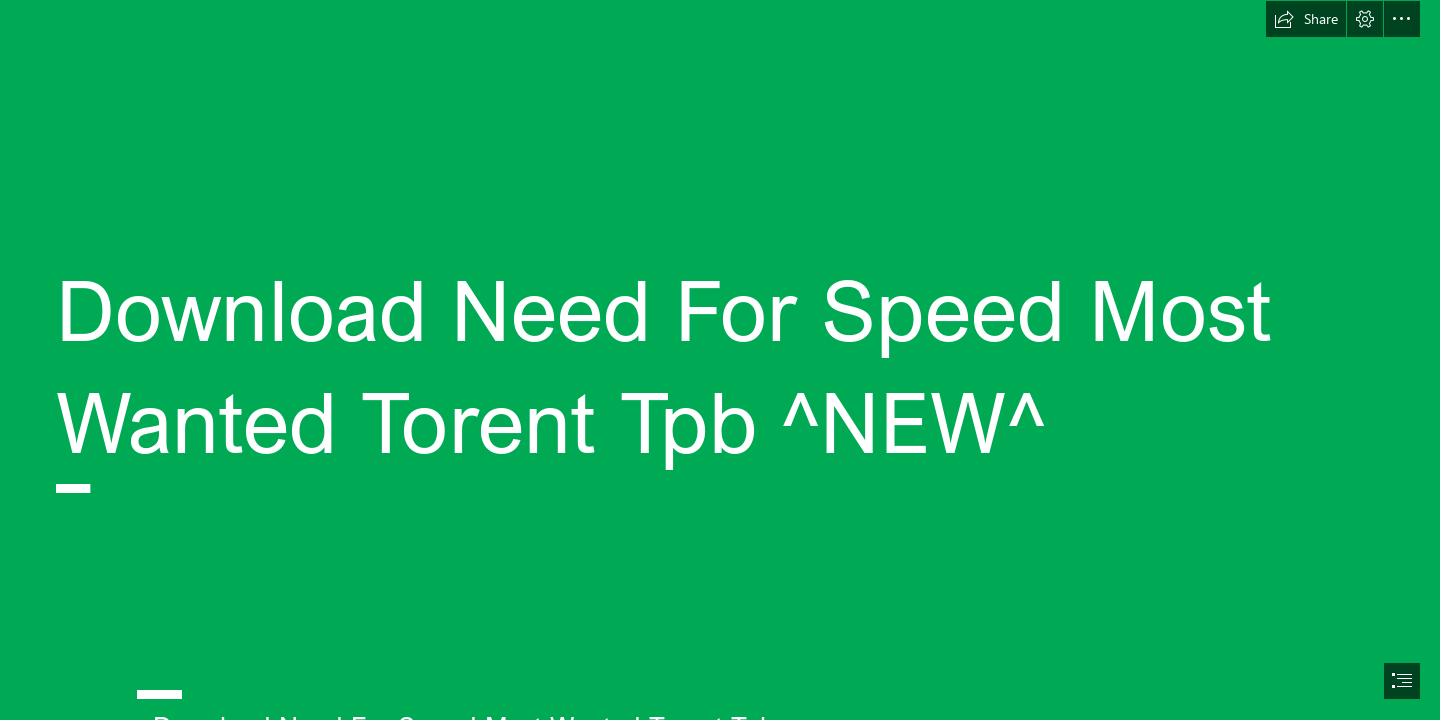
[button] (1306, 19)
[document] (720, 360)
